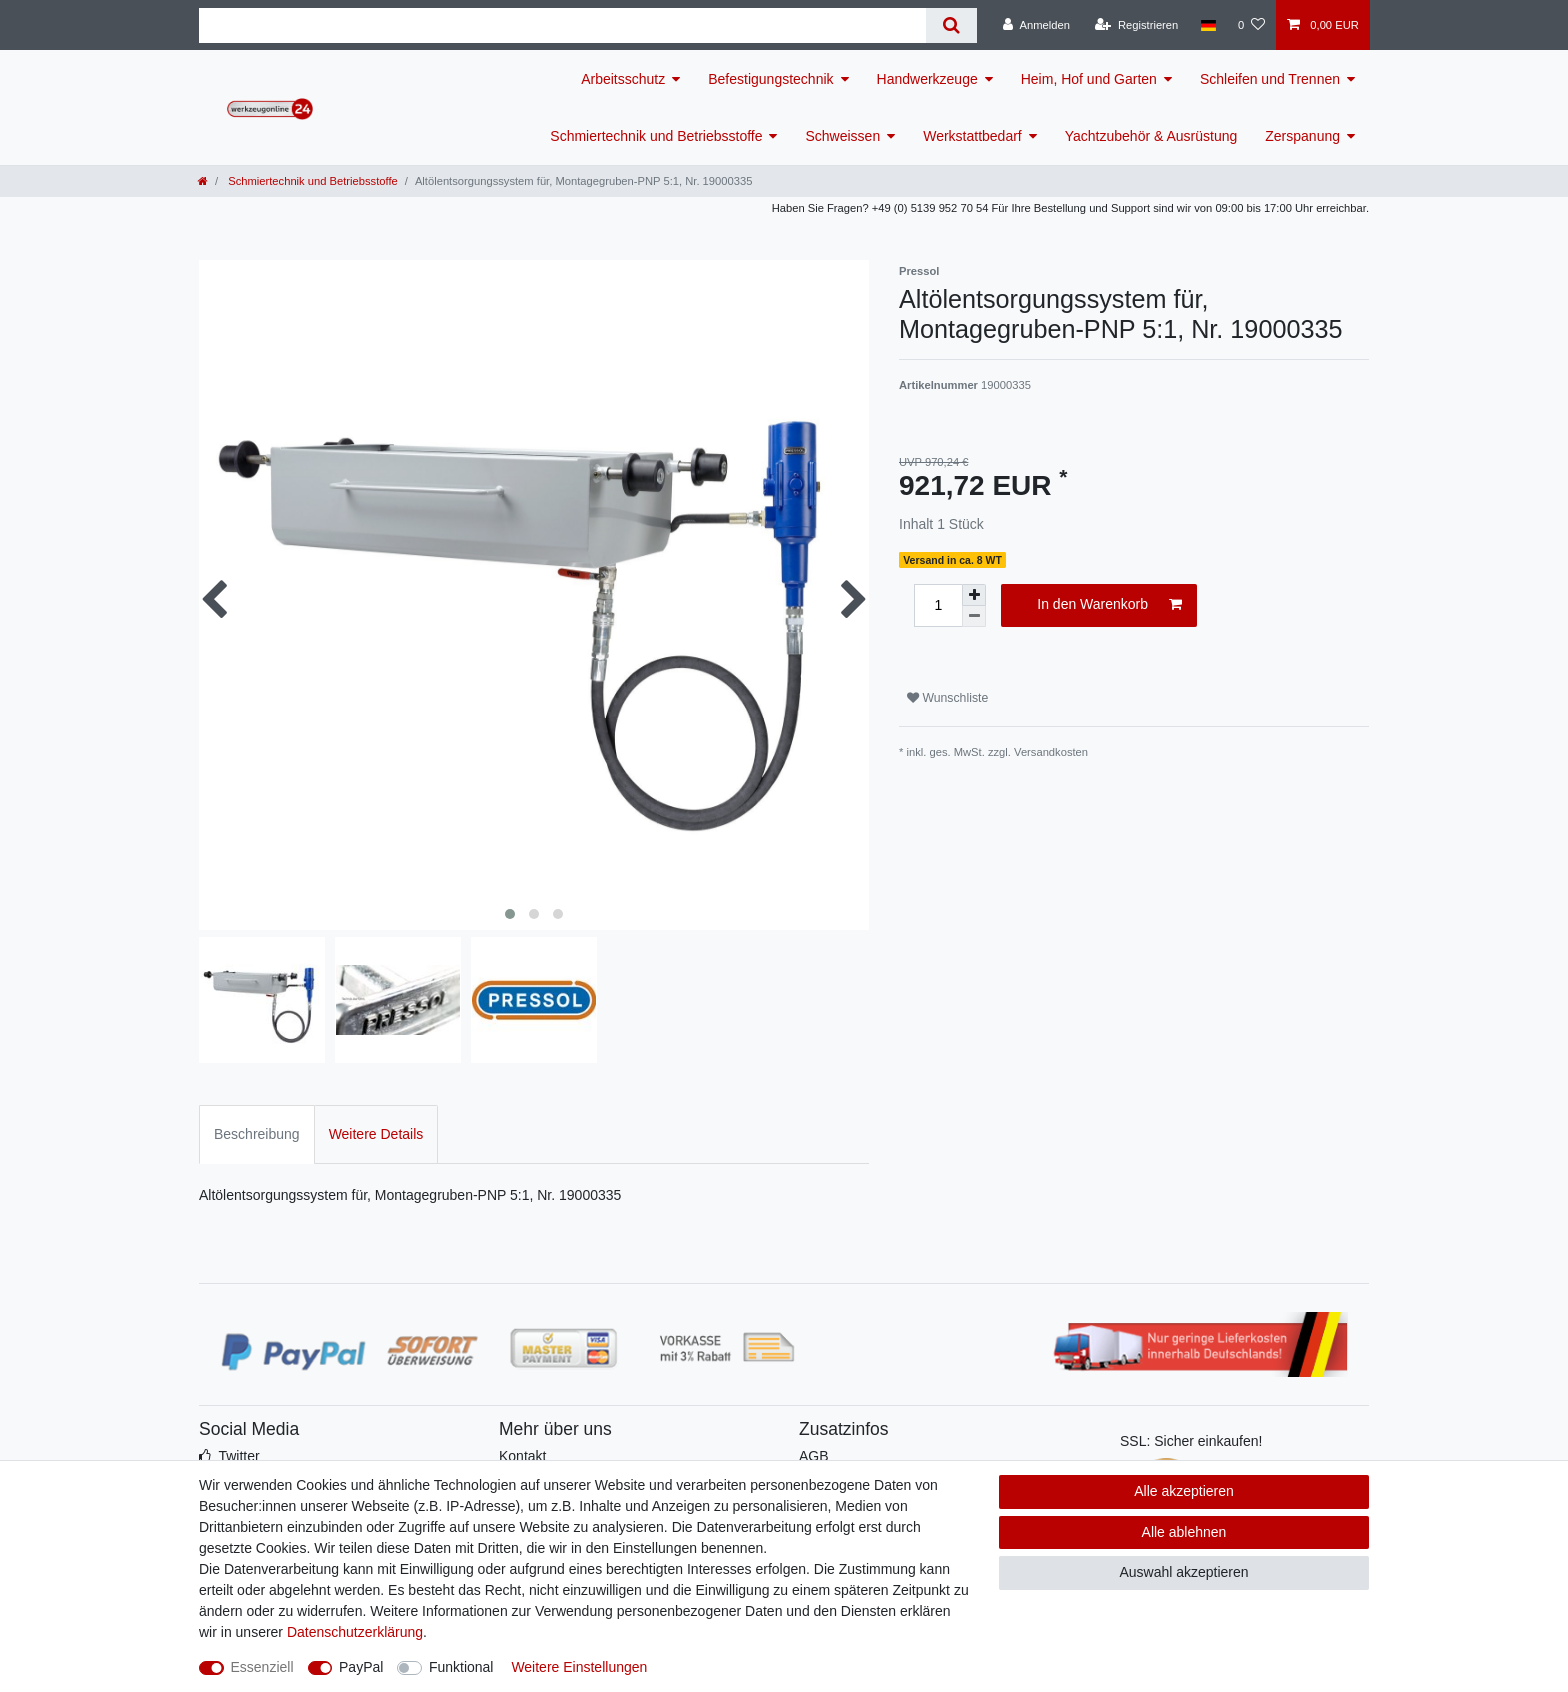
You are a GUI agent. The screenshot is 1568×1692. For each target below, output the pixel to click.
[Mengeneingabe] (938, 605)
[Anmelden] (1036, 25)
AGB (814, 1456)
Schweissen (842, 136)
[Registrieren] (1136, 25)
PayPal (361, 1667)
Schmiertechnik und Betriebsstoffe (656, 136)
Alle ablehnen (1184, 1532)
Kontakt (522, 1456)
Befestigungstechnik (770, 79)
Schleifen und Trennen (1270, 79)
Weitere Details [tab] (376, 1134)
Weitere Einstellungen (579, 1667)
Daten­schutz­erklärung (355, 1632)
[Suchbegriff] (562, 25)
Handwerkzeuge (927, 79)
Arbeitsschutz (623, 79)
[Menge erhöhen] (974, 595)
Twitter (238, 1456)
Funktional (461, 1667)
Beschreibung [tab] (257, 1134)
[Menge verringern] (974, 616)
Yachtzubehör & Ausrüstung (1151, 136)
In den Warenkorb (1109, 605)
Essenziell (262, 1667)
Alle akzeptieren (1184, 1491)
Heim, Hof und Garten (1089, 79)
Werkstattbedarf (972, 136)
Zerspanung (1302, 136)
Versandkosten (1051, 752)
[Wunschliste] (1251, 25)
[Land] (1207, 25)
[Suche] (951, 25)
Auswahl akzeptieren (1183, 1572)
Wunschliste (947, 698)
